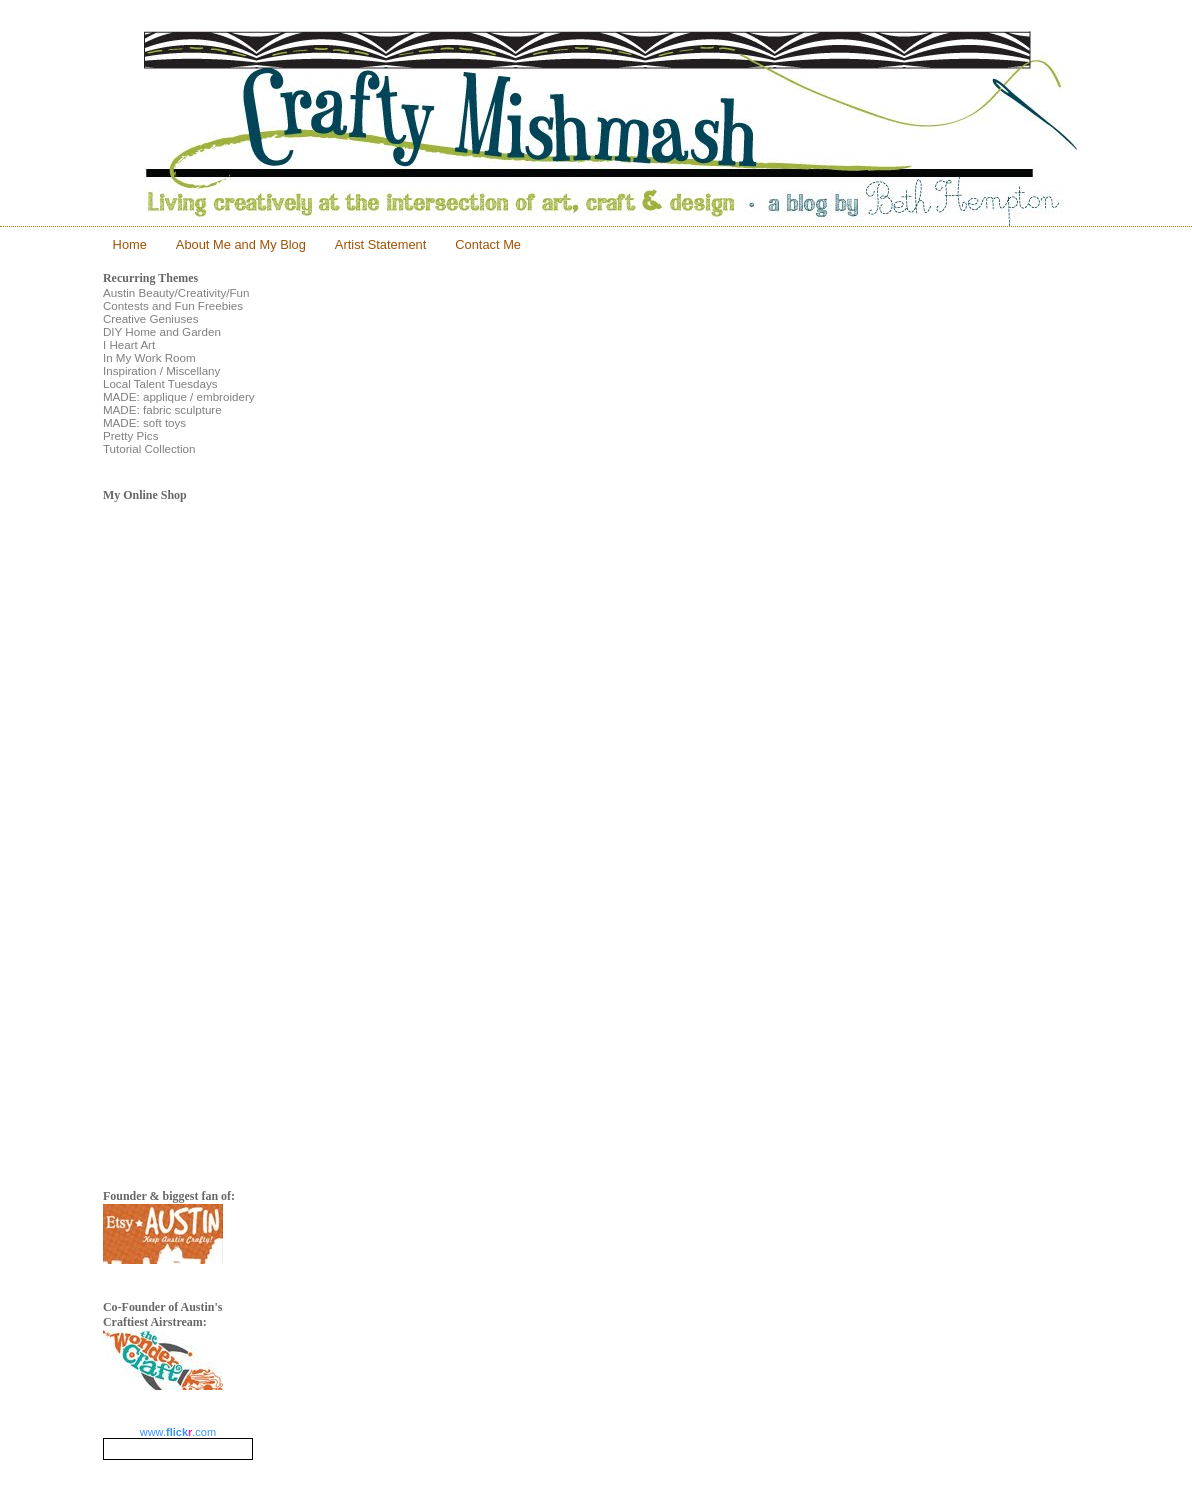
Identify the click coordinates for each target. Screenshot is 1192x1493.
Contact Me (488, 244)
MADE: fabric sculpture (162, 409)
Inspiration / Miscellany (161, 370)
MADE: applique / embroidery (179, 396)
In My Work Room (149, 357)
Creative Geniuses (151, 318)
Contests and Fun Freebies (173, 305)
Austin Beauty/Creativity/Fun (176, 292)
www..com (178, 1432)
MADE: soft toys (144, 422)
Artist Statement (380, 244)
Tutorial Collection (149, 448)
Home (130, 244)
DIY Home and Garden (162, 331)
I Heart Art (129, 344)
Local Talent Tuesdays (160, 383)
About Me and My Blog (241, 244)
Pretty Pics (130, 435)
